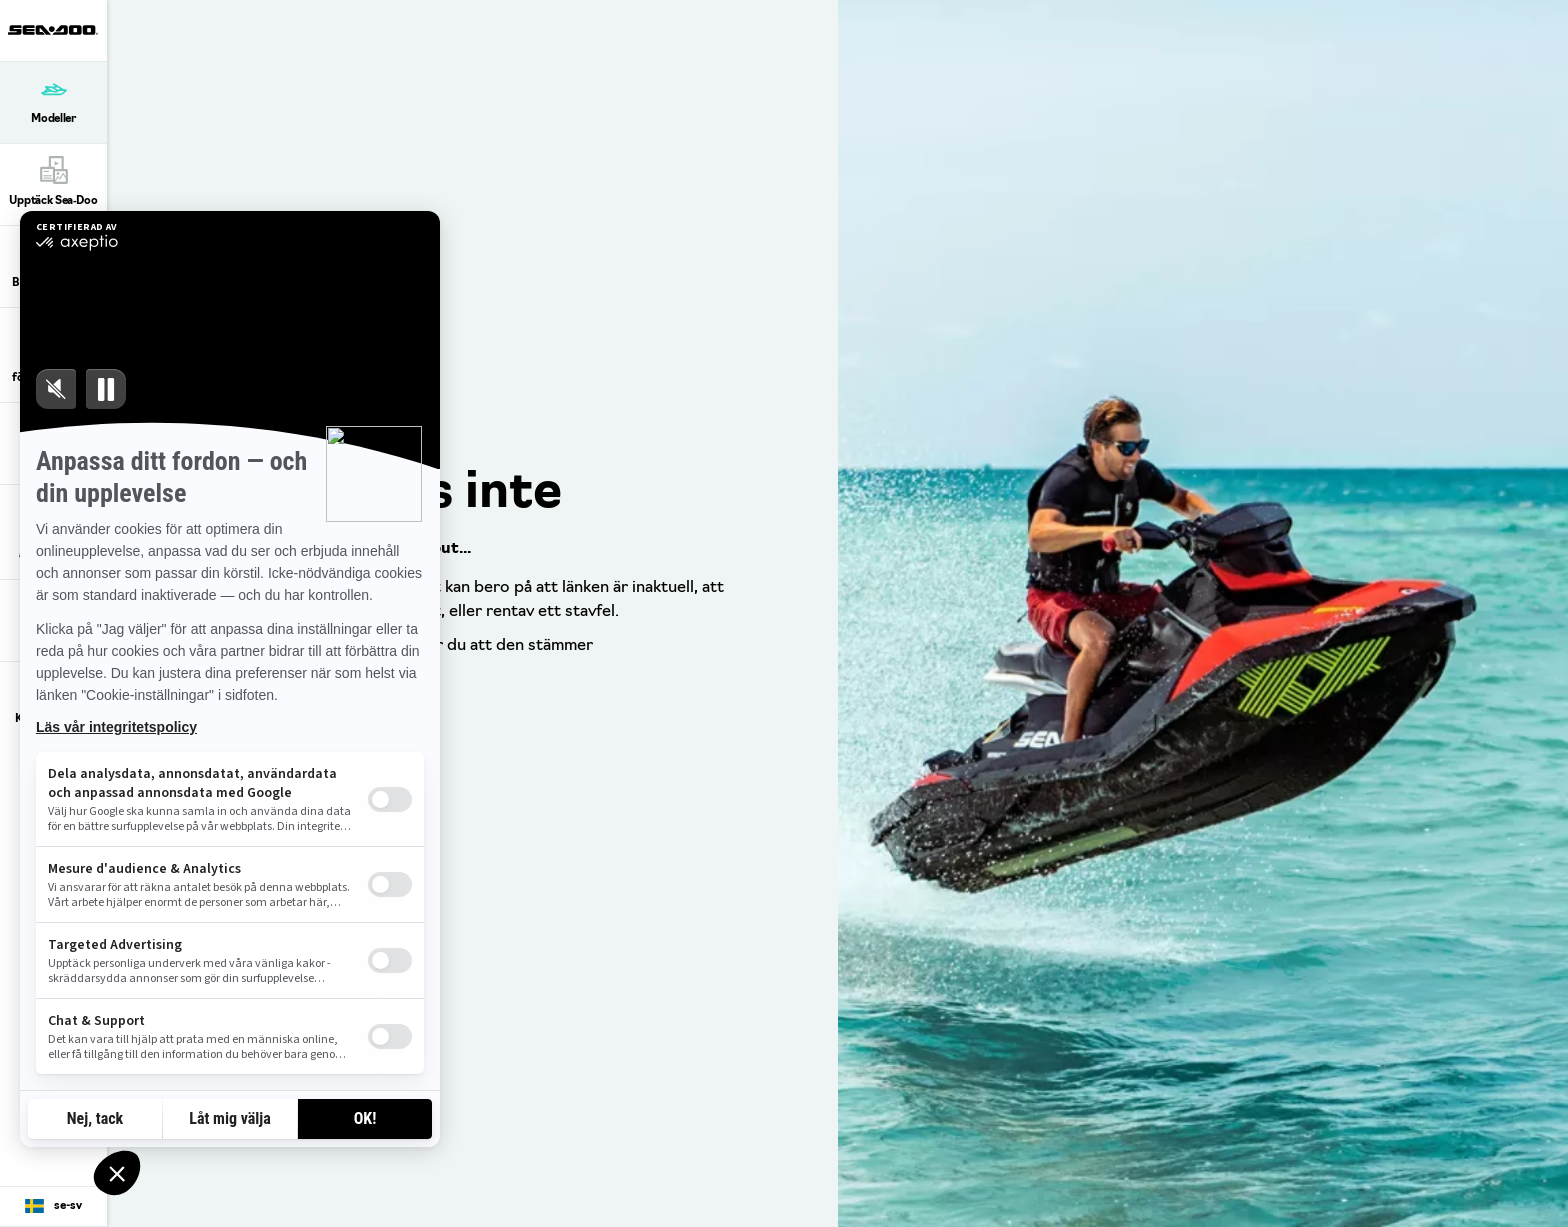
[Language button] (53, 1207)
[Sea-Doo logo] (53, 30)
